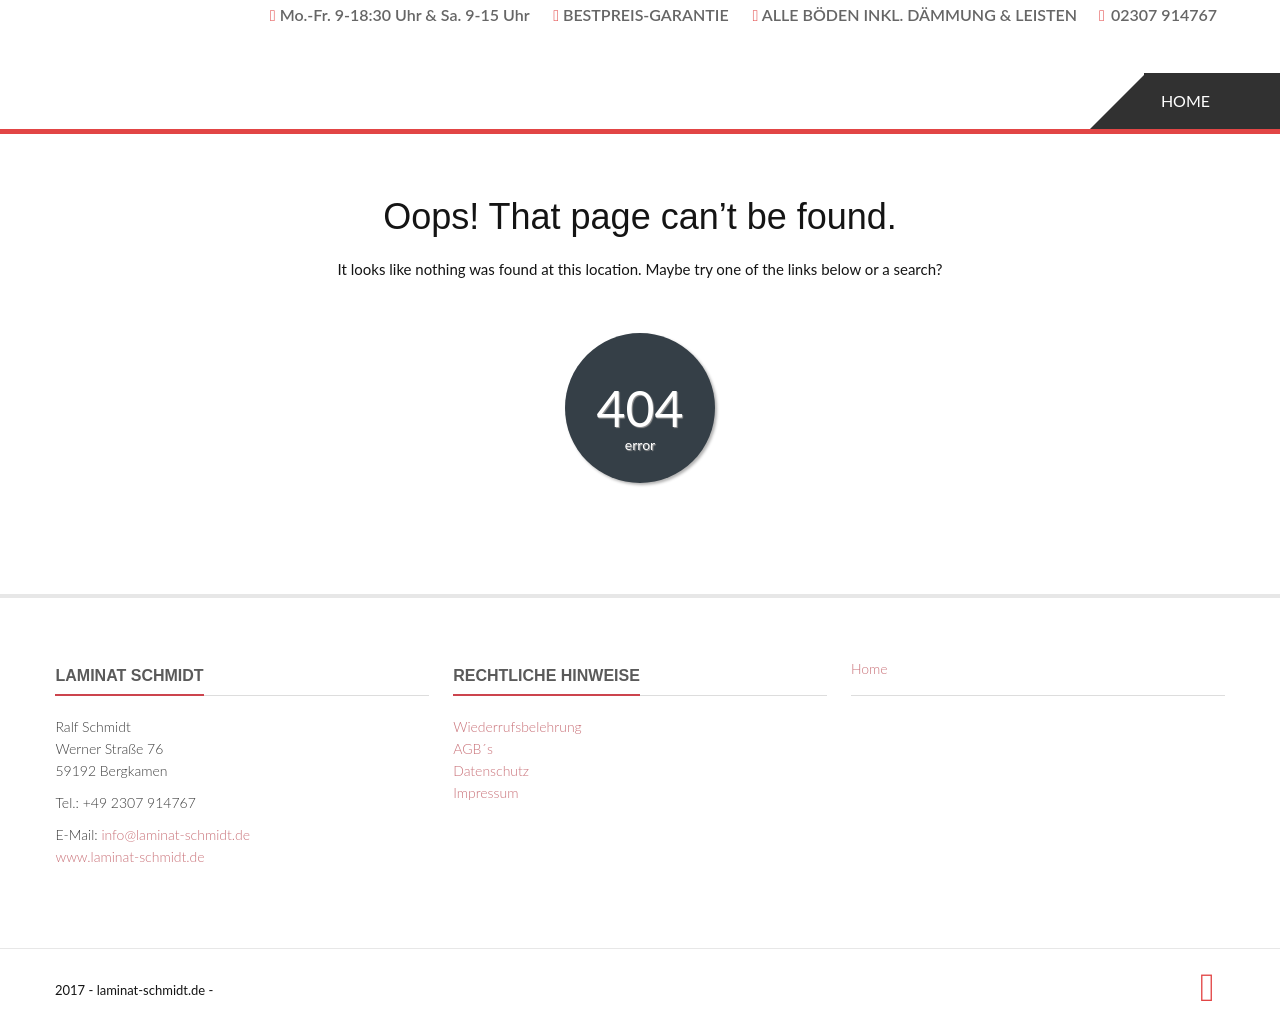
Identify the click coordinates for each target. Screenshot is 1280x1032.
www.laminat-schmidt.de (129, 856)
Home (1185, 100)
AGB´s (473, 748)
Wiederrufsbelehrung (517, 726)
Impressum (485, 792)
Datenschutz (491, 770)
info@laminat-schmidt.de (175, 834)
